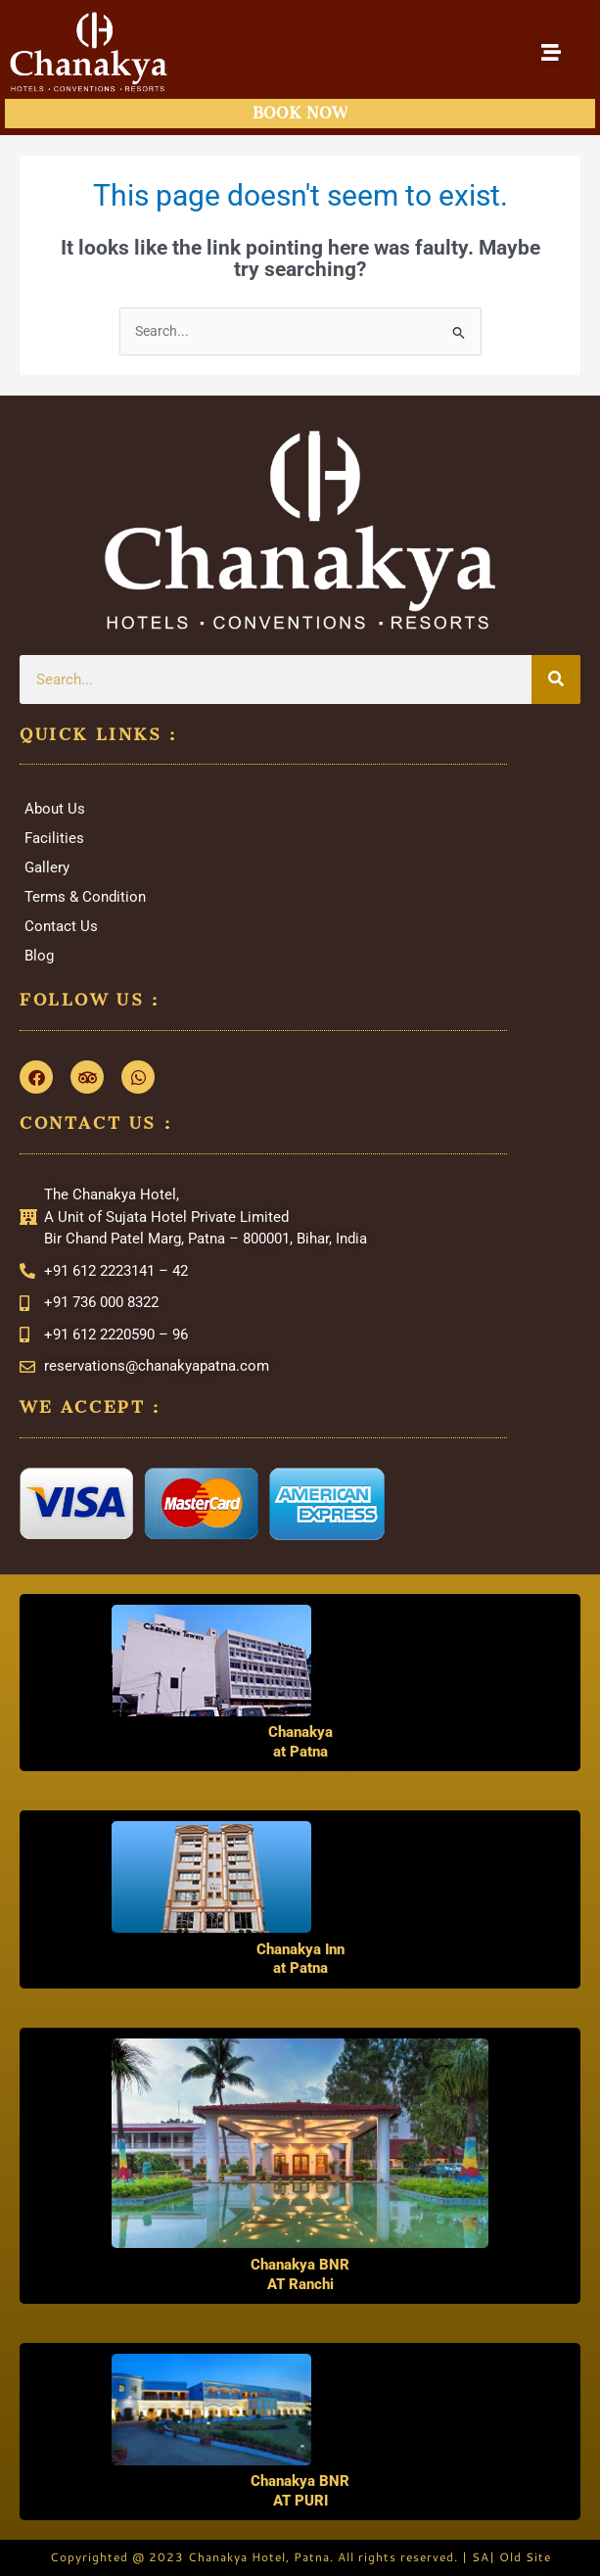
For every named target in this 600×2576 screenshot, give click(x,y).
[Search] (555, 679)
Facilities (54, 838)
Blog (39, 955)
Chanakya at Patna (300, 1741)
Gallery (46, 867)
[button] (551, 53)
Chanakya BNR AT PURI (300, 2490)
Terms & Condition (85, 897)
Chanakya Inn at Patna (300, 1959)
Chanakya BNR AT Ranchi (300, 2274)
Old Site (525, 2557)
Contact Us (61, 926)
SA (480, 2557)
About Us (54, 809)
